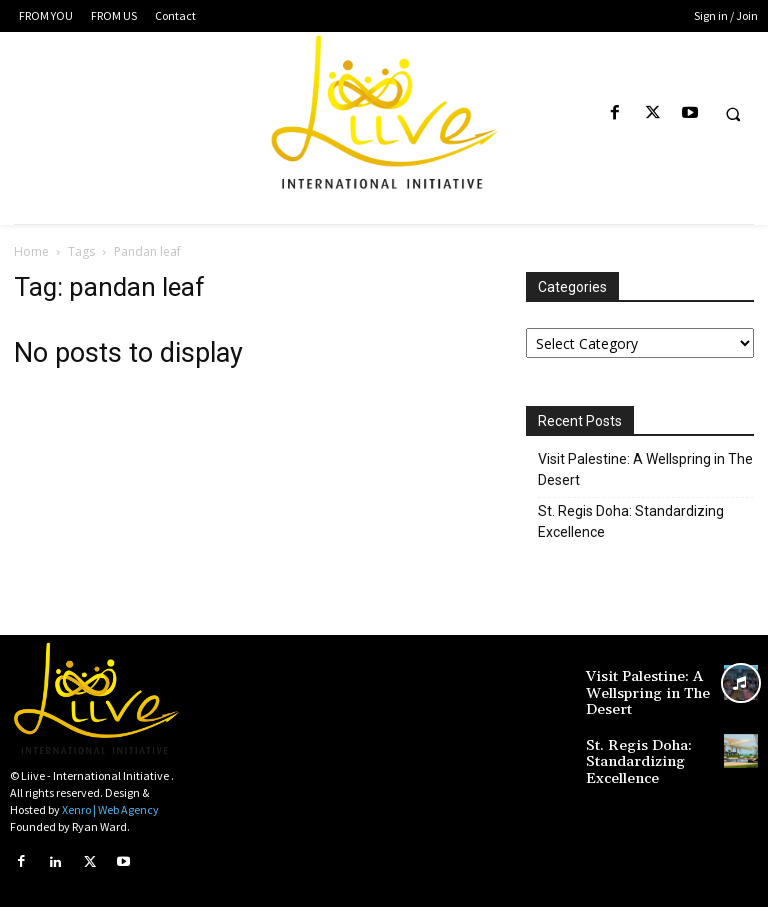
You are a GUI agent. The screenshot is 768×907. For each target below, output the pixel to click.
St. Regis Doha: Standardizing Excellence (631, 521)
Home (31, 251)
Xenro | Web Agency (110, 809)
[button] (733, 114)
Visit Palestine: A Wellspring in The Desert (645, 469)
